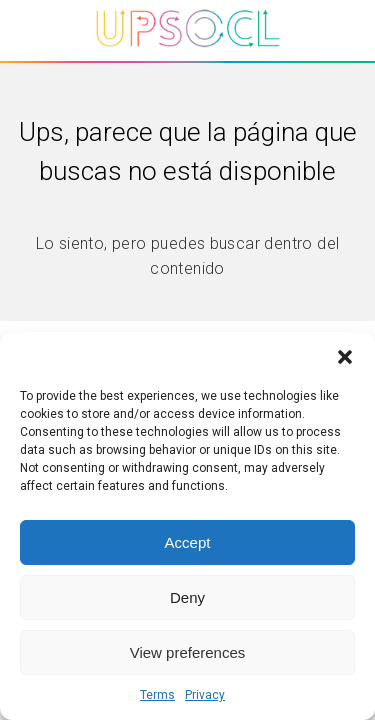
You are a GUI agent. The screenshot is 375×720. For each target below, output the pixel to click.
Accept (188, 542)
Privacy (205, 695)
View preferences (188, 652)
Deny (187, 597)
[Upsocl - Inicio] (188, 52)
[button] (345, 357)
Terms (157, 695)
